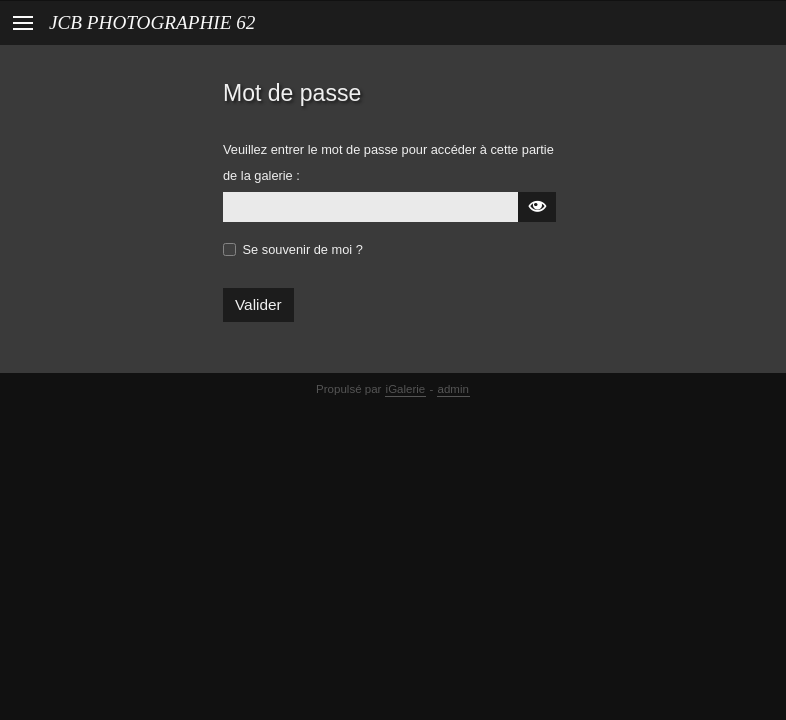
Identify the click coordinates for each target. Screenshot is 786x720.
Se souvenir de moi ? (303, 249)
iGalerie (406, 389)
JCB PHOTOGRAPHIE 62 (152, 22)
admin (453, 389)
